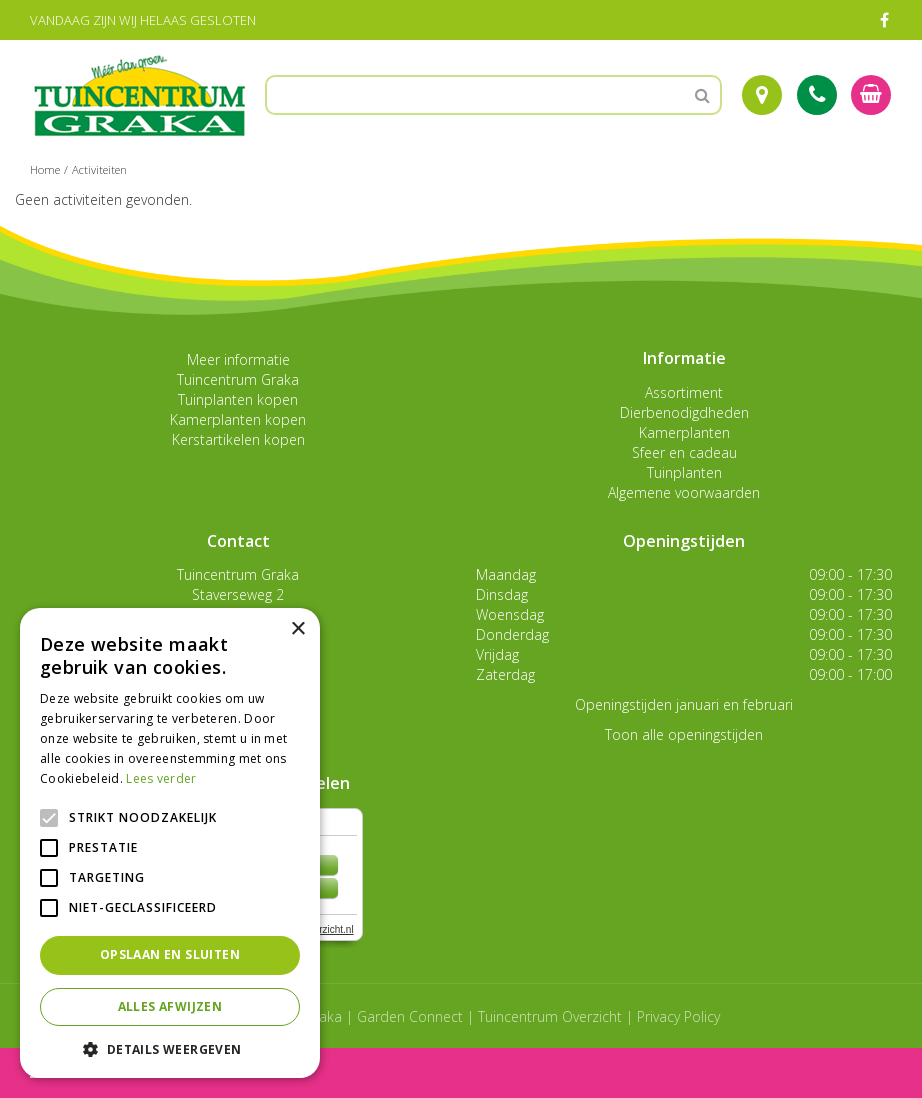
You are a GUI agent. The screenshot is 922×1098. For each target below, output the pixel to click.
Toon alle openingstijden (684, 734)
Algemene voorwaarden (684, 492)
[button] (170, 1048)
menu (68, 1072)
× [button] (297, 629)
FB (884, 20)
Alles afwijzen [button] (170, 1006)
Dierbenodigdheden (684, 412)
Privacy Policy (678, 1016)
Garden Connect (410, 1016)
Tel (817, 95)
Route (762, 95)
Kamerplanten (684, 432)
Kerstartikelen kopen (238, 439)
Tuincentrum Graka (238, 379)
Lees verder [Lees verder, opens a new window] (161, 778)
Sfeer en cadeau (684, 452)
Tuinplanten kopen (238, 399)
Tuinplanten (684, 472)
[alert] (170, 843)
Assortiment (684, 392)
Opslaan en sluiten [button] (170, 954)
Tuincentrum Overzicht (550, 1016)
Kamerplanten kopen (238, 419)
